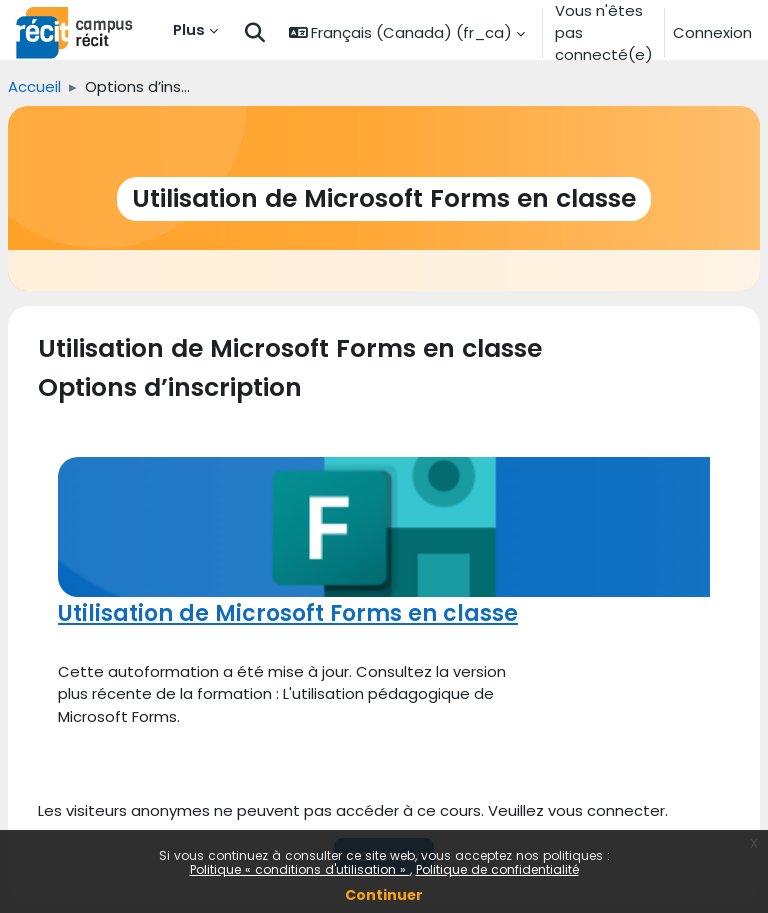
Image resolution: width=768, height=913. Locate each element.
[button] (255, 33)
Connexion (712, 32)
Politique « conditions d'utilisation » (300, 869)
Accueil (34, 86)
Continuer (384, 895)
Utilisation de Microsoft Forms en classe (288, 613)
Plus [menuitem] (189, 29)
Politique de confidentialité (497, 869)
